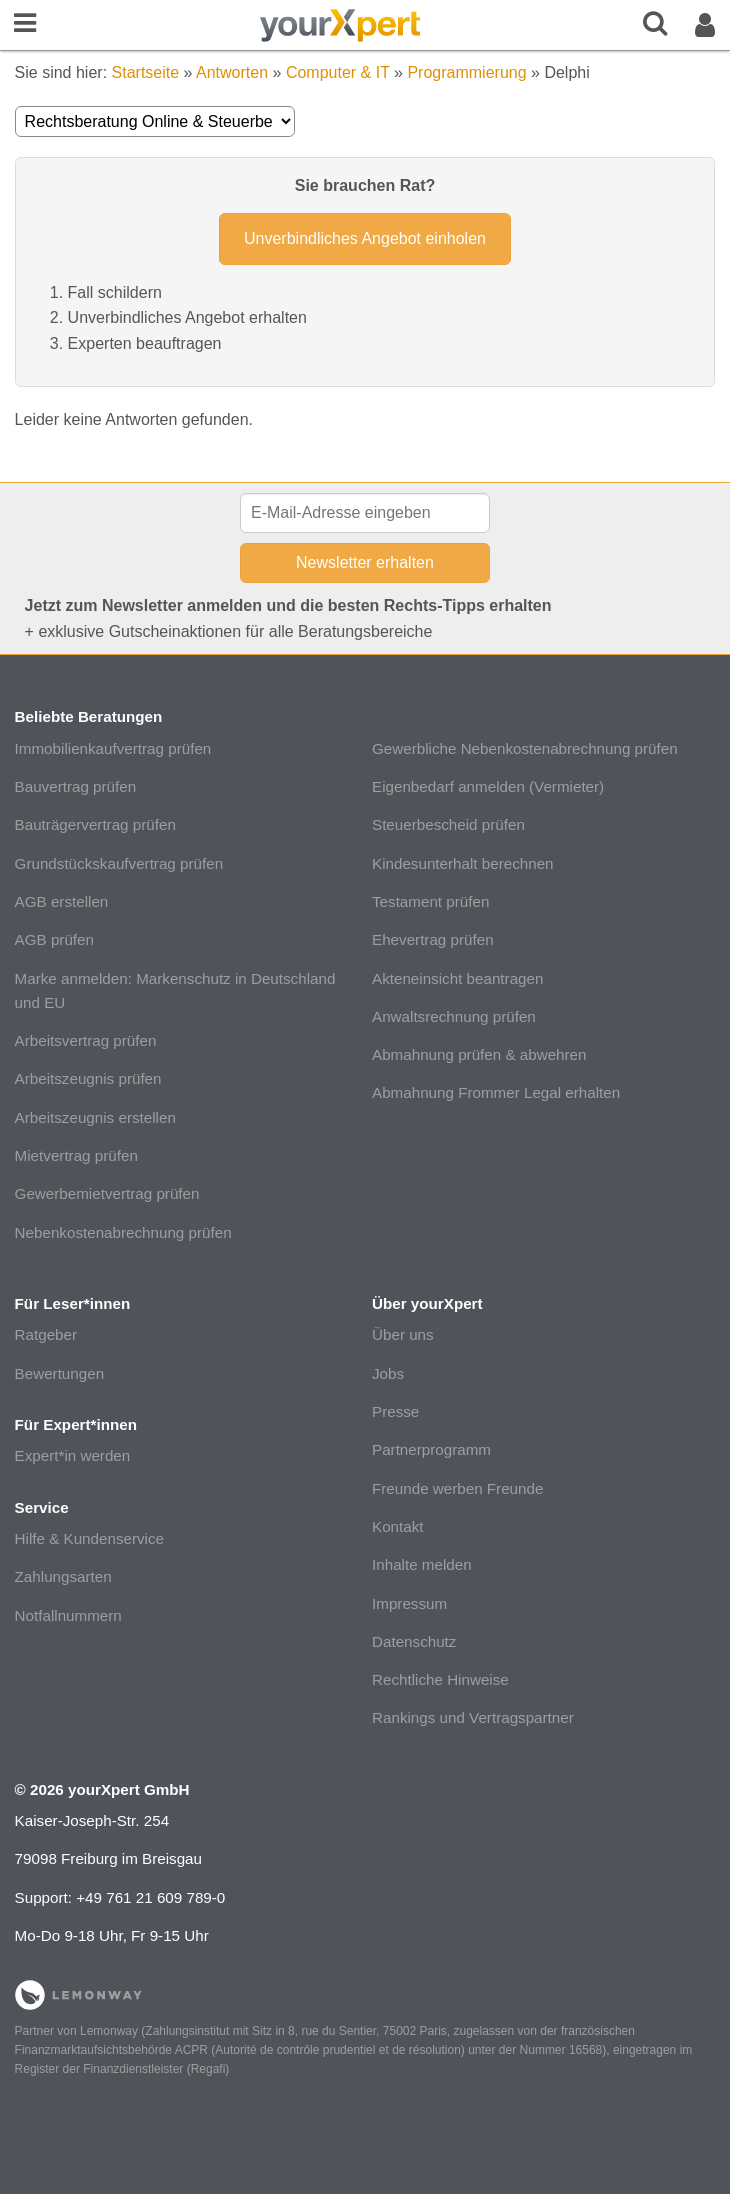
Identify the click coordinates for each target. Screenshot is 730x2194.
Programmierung (466, 72)
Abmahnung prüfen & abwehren (479, 1054)
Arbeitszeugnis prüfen (88, 1078)
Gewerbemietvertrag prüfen (107, 1193)
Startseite (146, 72)
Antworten (232, 72)
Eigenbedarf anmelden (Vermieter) (488, 786)
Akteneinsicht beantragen (457, 978)
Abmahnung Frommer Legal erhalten (496, 1092)
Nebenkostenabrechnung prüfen (123, 1232)
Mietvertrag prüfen (76, 1155)
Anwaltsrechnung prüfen (454, 1016)
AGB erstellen (62, 901)
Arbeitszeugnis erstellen (95, 1117)
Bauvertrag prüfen (76, 786)
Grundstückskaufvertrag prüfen (119, 863)
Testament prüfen (430, 901)
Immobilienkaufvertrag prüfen (113, 748)
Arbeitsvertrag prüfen (86, 1040)
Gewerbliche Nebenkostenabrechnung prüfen (525, 748)
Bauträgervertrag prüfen (95, 824)
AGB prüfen (54, 939)
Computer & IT (338, 72)
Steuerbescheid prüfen (448, 824)
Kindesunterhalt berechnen (463, 863)
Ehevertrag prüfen (433, 939)
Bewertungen (60, 1373)
